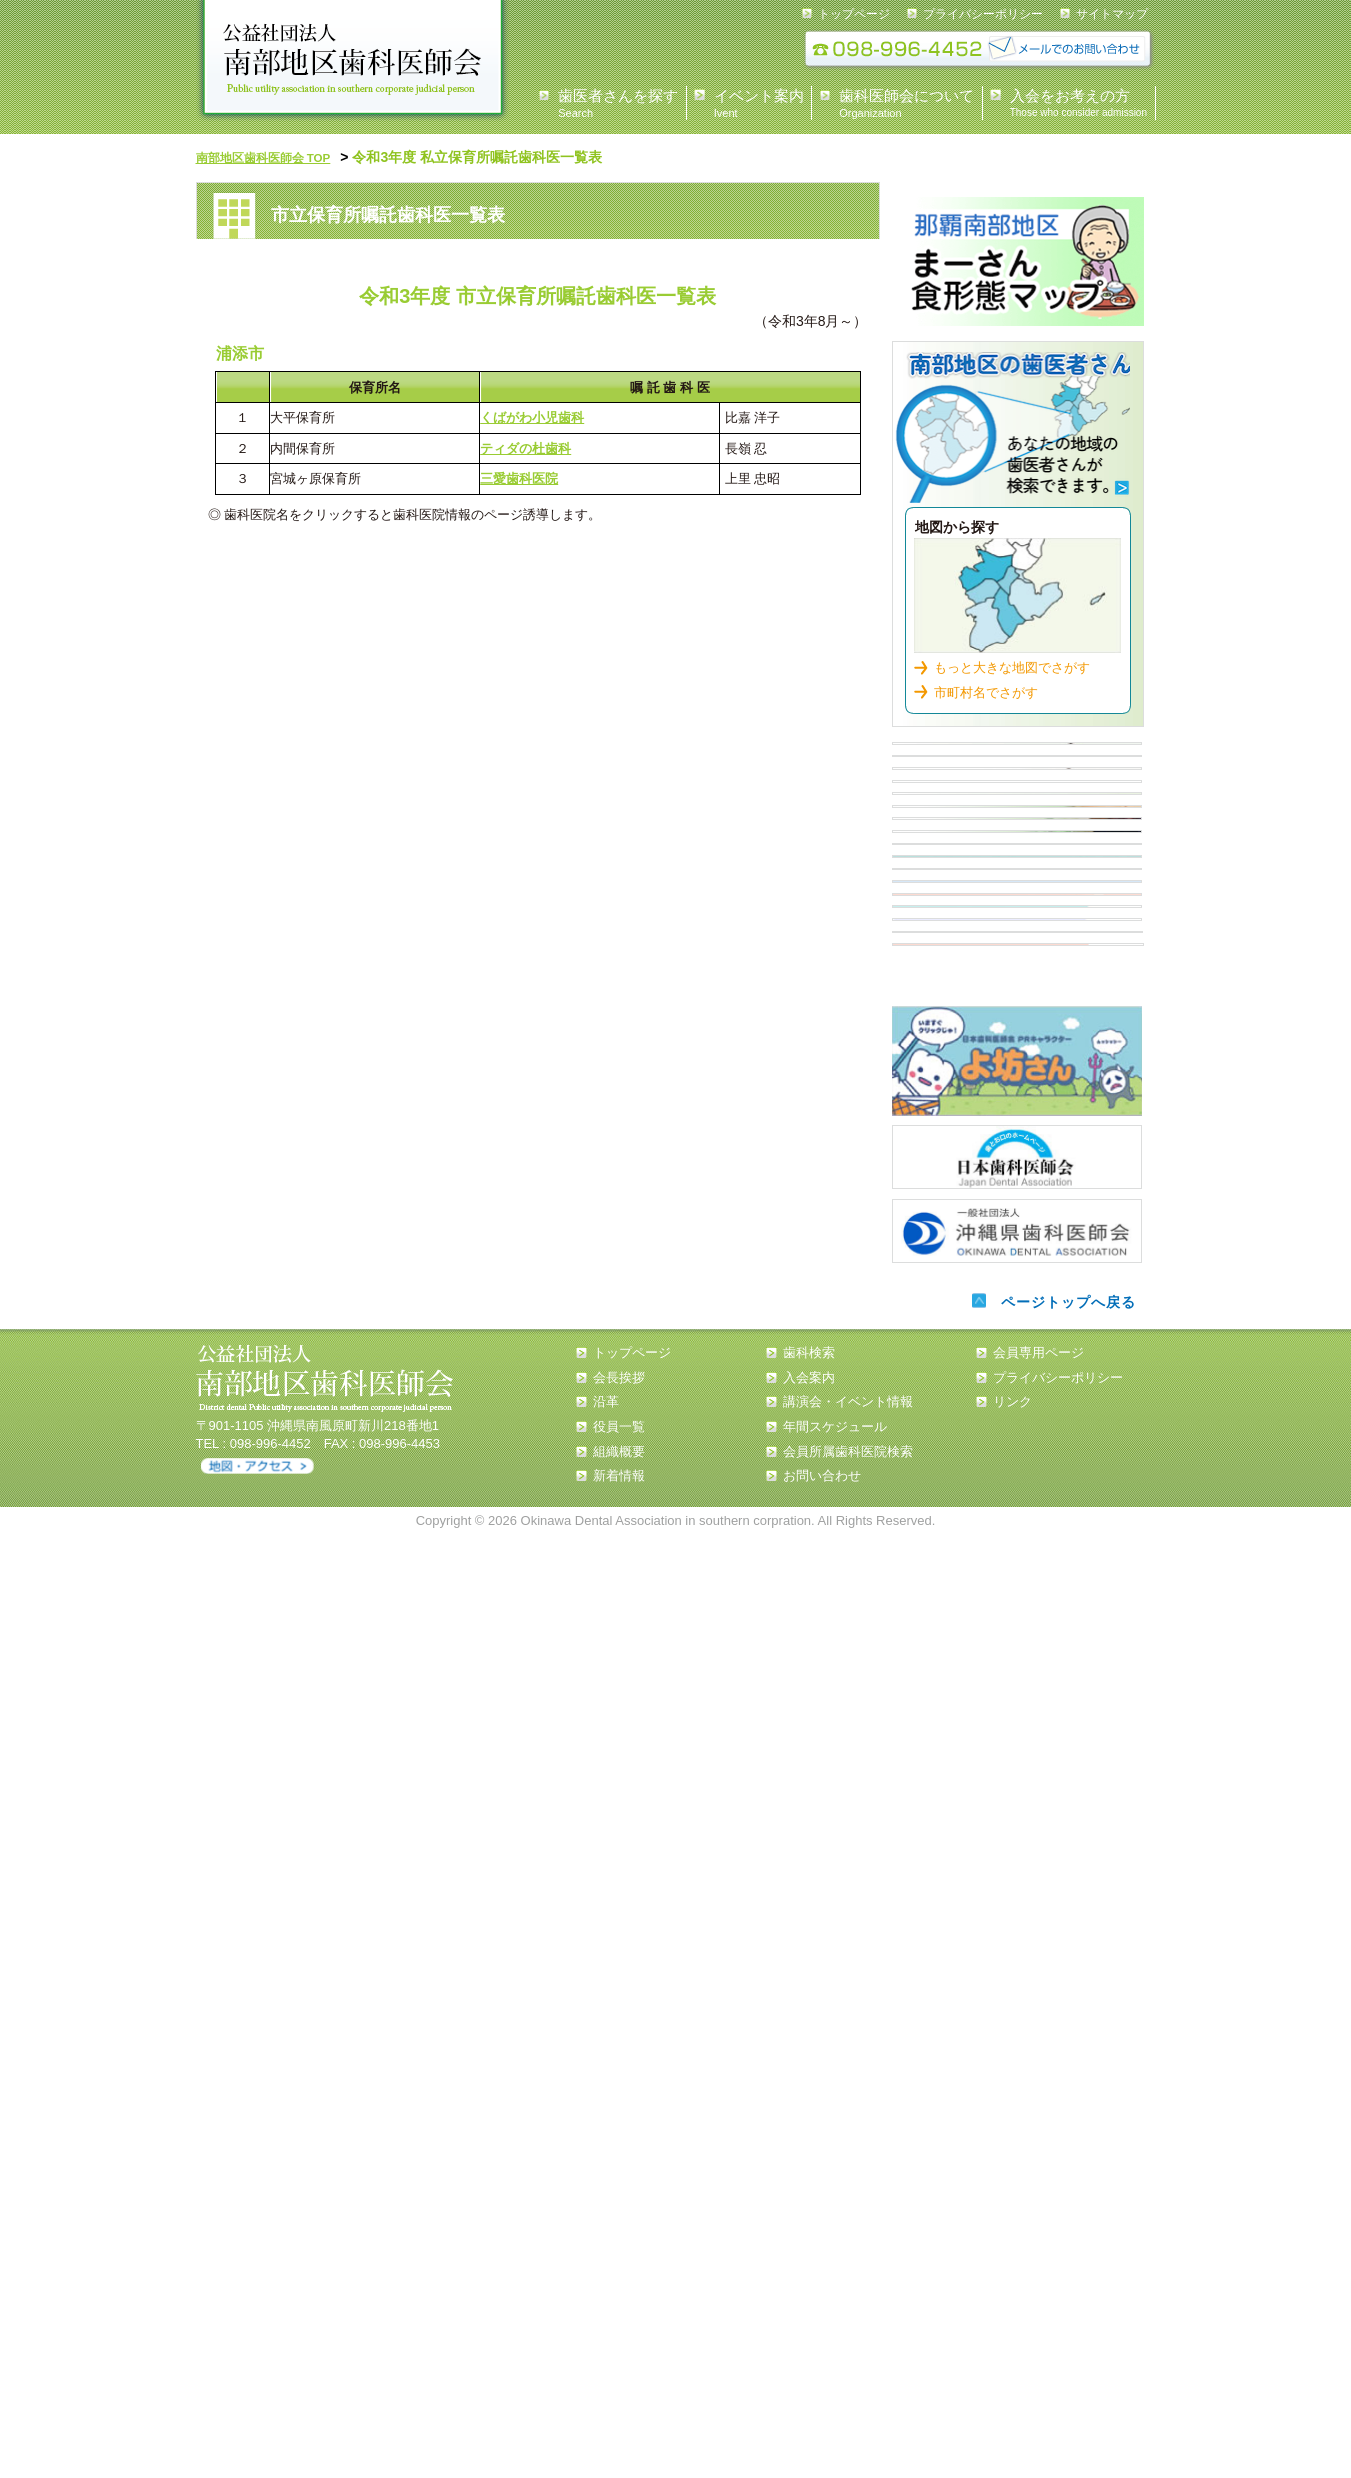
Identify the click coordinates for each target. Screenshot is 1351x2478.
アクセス (257, 2409)
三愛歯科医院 (519, 475)
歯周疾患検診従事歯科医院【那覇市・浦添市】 (1017, 1314)
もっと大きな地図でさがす (1012, 655)
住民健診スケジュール (1017, 1038)
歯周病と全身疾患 (1017, 1590)
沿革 (606, 2344)
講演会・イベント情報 (848, 2344)
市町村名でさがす (986, 680)
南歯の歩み (1017, 1797)
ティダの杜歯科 (525, 445)
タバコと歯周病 (1017, 1659)
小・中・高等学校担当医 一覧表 (1017, 1245)
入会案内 (1017, 969)
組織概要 (619, 2394)
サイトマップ (1112, 14)
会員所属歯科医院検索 (848, 2394)
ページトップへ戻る (1064, 2244)
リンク (1012, 2344)
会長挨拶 (619, 2319)
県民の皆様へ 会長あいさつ (1017, 762)
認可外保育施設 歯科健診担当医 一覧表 (1017, 1176)
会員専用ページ (1038, 2295)
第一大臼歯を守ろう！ (1018, 1866)
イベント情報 (1017, 900)
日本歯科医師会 (1017, 2100)
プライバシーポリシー (983, 14)
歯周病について (1017, 1383)
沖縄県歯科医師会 (1017, 2169)
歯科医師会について (1017, 831)
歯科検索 (1018, 424)
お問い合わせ (822, 2418)
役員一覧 (619, 2369)
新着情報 (619, 2418)
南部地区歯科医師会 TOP (275, 157)
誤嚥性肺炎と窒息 (1017, 1728)
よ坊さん (1017, 2008)
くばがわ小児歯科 (532, 414)
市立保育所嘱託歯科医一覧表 (1017, 1107)
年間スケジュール (835, 2369)
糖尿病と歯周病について (1017, 1521)
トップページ (854, 14)
